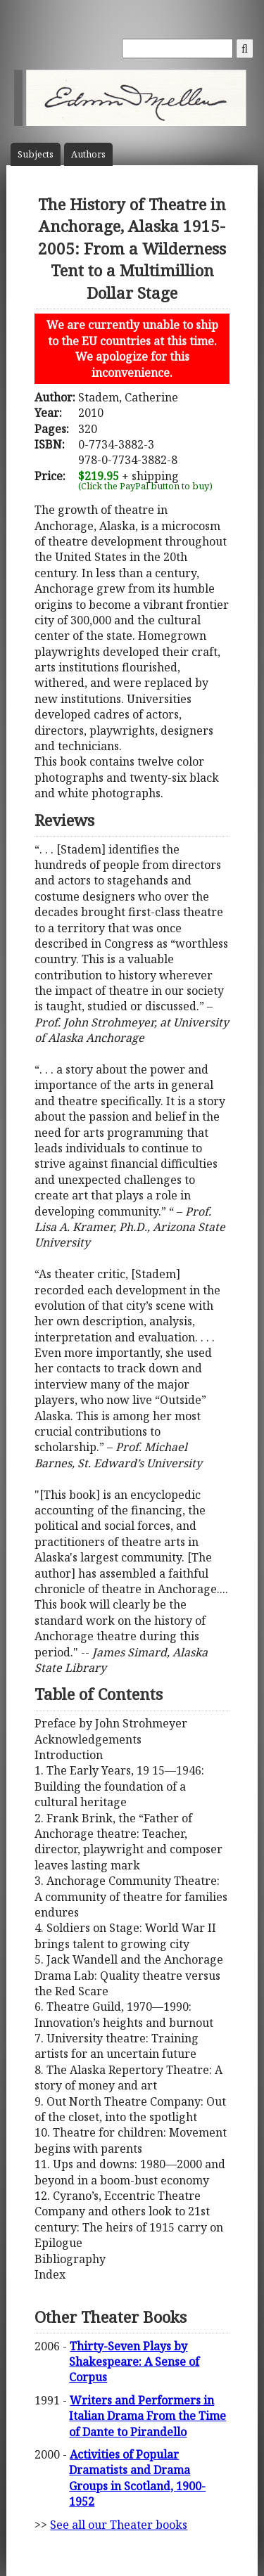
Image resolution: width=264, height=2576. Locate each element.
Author (88, 154)
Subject (36, 154)
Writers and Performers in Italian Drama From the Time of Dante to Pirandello (147, 2416)
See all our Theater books (118, 2524)
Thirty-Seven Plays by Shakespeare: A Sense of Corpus (134, 2361)
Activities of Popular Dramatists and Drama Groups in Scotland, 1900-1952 (137, 2478)
